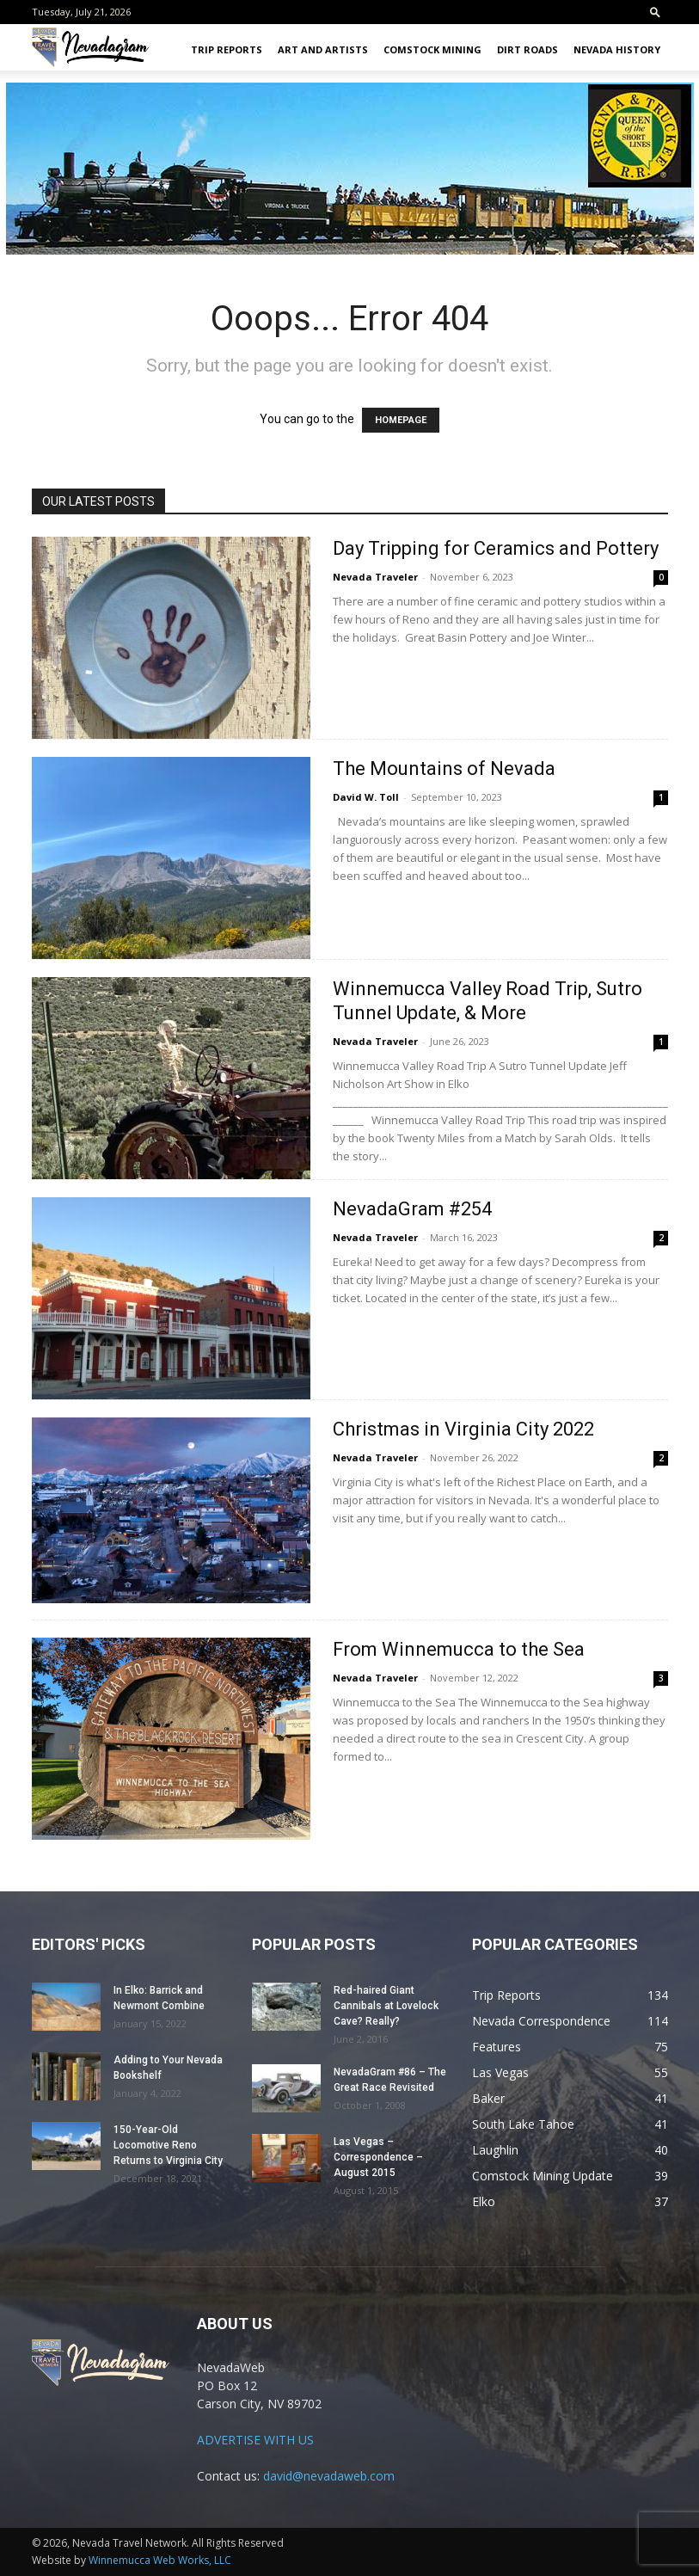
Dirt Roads (527, 49)
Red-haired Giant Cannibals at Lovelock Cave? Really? (386, 2005)
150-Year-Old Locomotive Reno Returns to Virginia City (168, 2145)
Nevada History (616, 49)
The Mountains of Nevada (444, 768)
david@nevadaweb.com (329, 2476)
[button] (655, 11)
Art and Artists (323, 49)
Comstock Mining (432, 49)
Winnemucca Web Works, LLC (160, 2560)
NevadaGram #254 (412, 1209)
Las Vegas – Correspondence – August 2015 (378, 2157)
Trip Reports (226, 49)
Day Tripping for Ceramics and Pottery (496, 548)
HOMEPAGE (400, 420)
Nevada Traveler (375, 576)
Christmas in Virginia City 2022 (463, 1429)
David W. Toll (366, 796)
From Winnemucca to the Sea (459, 1649)
